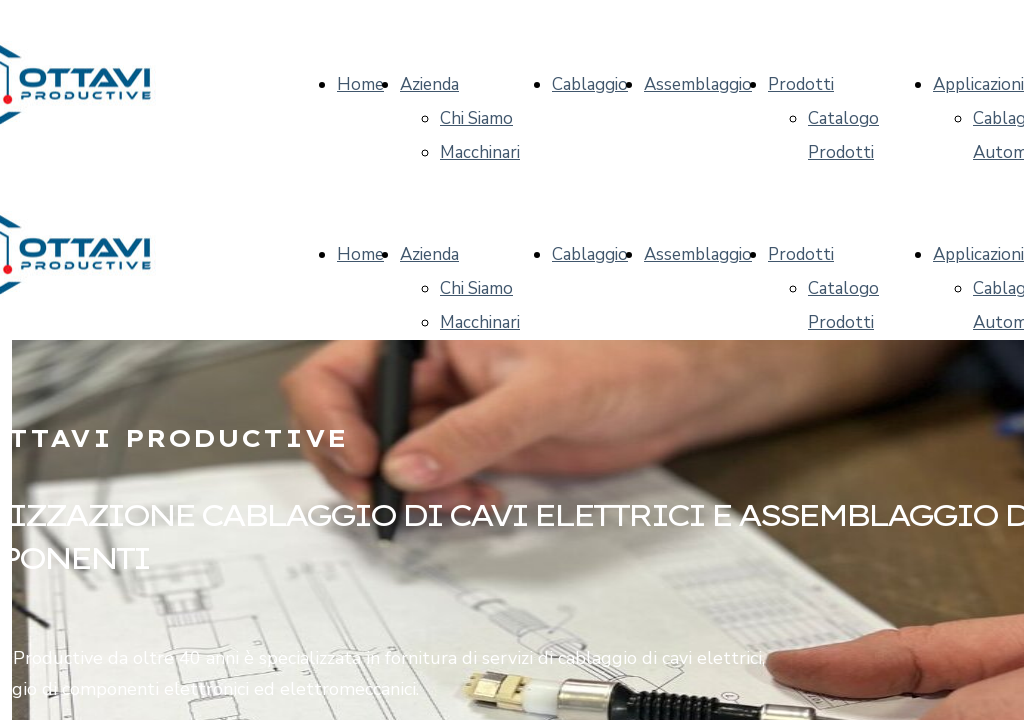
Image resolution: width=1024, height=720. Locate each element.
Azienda (429, 84)
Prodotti (801, 84)
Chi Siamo (476, 118)
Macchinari (480, 152)
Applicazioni (978, 84)
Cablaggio (590, 84)
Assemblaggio (698, 84)
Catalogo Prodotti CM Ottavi (847, 152)
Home (360, 84)
